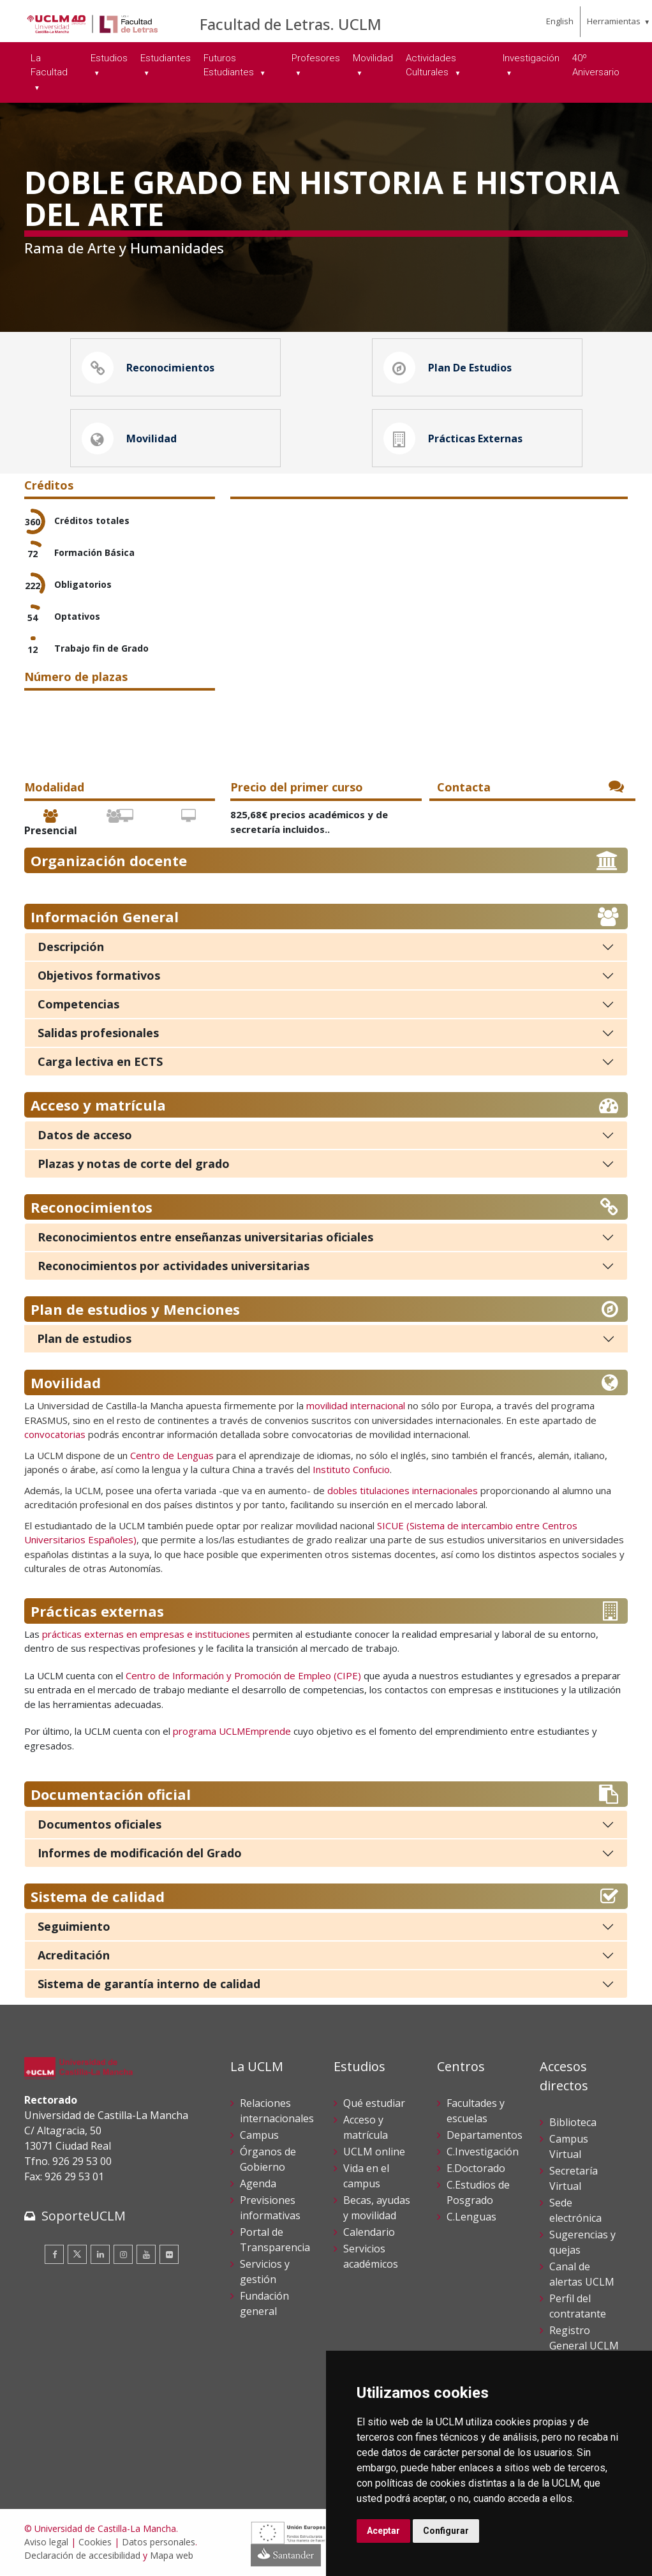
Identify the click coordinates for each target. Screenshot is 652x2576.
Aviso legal (46, 2543)
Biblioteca (572, 2123)
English (560, 21)
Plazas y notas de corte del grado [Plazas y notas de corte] (134, 1164)
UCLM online (374, 2153)
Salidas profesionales (98, 1034)
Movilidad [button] (129, 439)
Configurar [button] (446, 2531)
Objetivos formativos (99, 976)
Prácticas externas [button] (452, 439)
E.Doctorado (476, 2169)
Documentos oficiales (99, 1825)
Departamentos (484, 2136)
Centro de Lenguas (172, 1456)
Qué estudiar (374, 2104)
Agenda (258, 2185)
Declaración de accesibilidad (82, 2556)
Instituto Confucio (351, 1470)
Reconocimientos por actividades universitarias (173, 1267)
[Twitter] (77, 2255)
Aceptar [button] (383, 2531)
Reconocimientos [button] (148, 368)
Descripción (71, 947)
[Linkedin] (100, 2255)
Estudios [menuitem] (109, 58)
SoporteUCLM (83, 2217)
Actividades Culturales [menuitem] (431, 65)
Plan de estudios (84, 1339)
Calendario (369, 2233)
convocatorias (54, 1435)
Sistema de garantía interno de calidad (149, 1985)
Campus (259, 2136)
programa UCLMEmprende (232, 1732)
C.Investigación (483, 2153)
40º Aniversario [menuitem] (595, 65)
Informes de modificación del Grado (140, 1854)
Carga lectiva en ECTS (100, 1062)
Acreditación (74, 1956)
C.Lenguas (471, 2218)
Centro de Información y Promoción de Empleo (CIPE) (243, 1676)
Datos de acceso (85, 1136)
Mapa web (171, 2556)
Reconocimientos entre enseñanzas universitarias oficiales (205, 1238)
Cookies (95, 2543)
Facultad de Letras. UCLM (291, 23)
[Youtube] (146, 2255)
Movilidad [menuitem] (373, 58)
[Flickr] (169, 2255)
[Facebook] (54, 2255)
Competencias (78, 1005)
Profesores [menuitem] (316, 58)
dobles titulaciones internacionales (402, 1491)
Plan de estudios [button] (447, 368)
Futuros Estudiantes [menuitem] (230, 65)
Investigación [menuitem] (531, 58)
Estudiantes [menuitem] (165, 58)
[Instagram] (123, 2255)
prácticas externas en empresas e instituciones (145, 1635)
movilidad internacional (355, 1406)
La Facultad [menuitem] (49, 65)
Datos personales (158, 2543)
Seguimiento (74, 1927)
